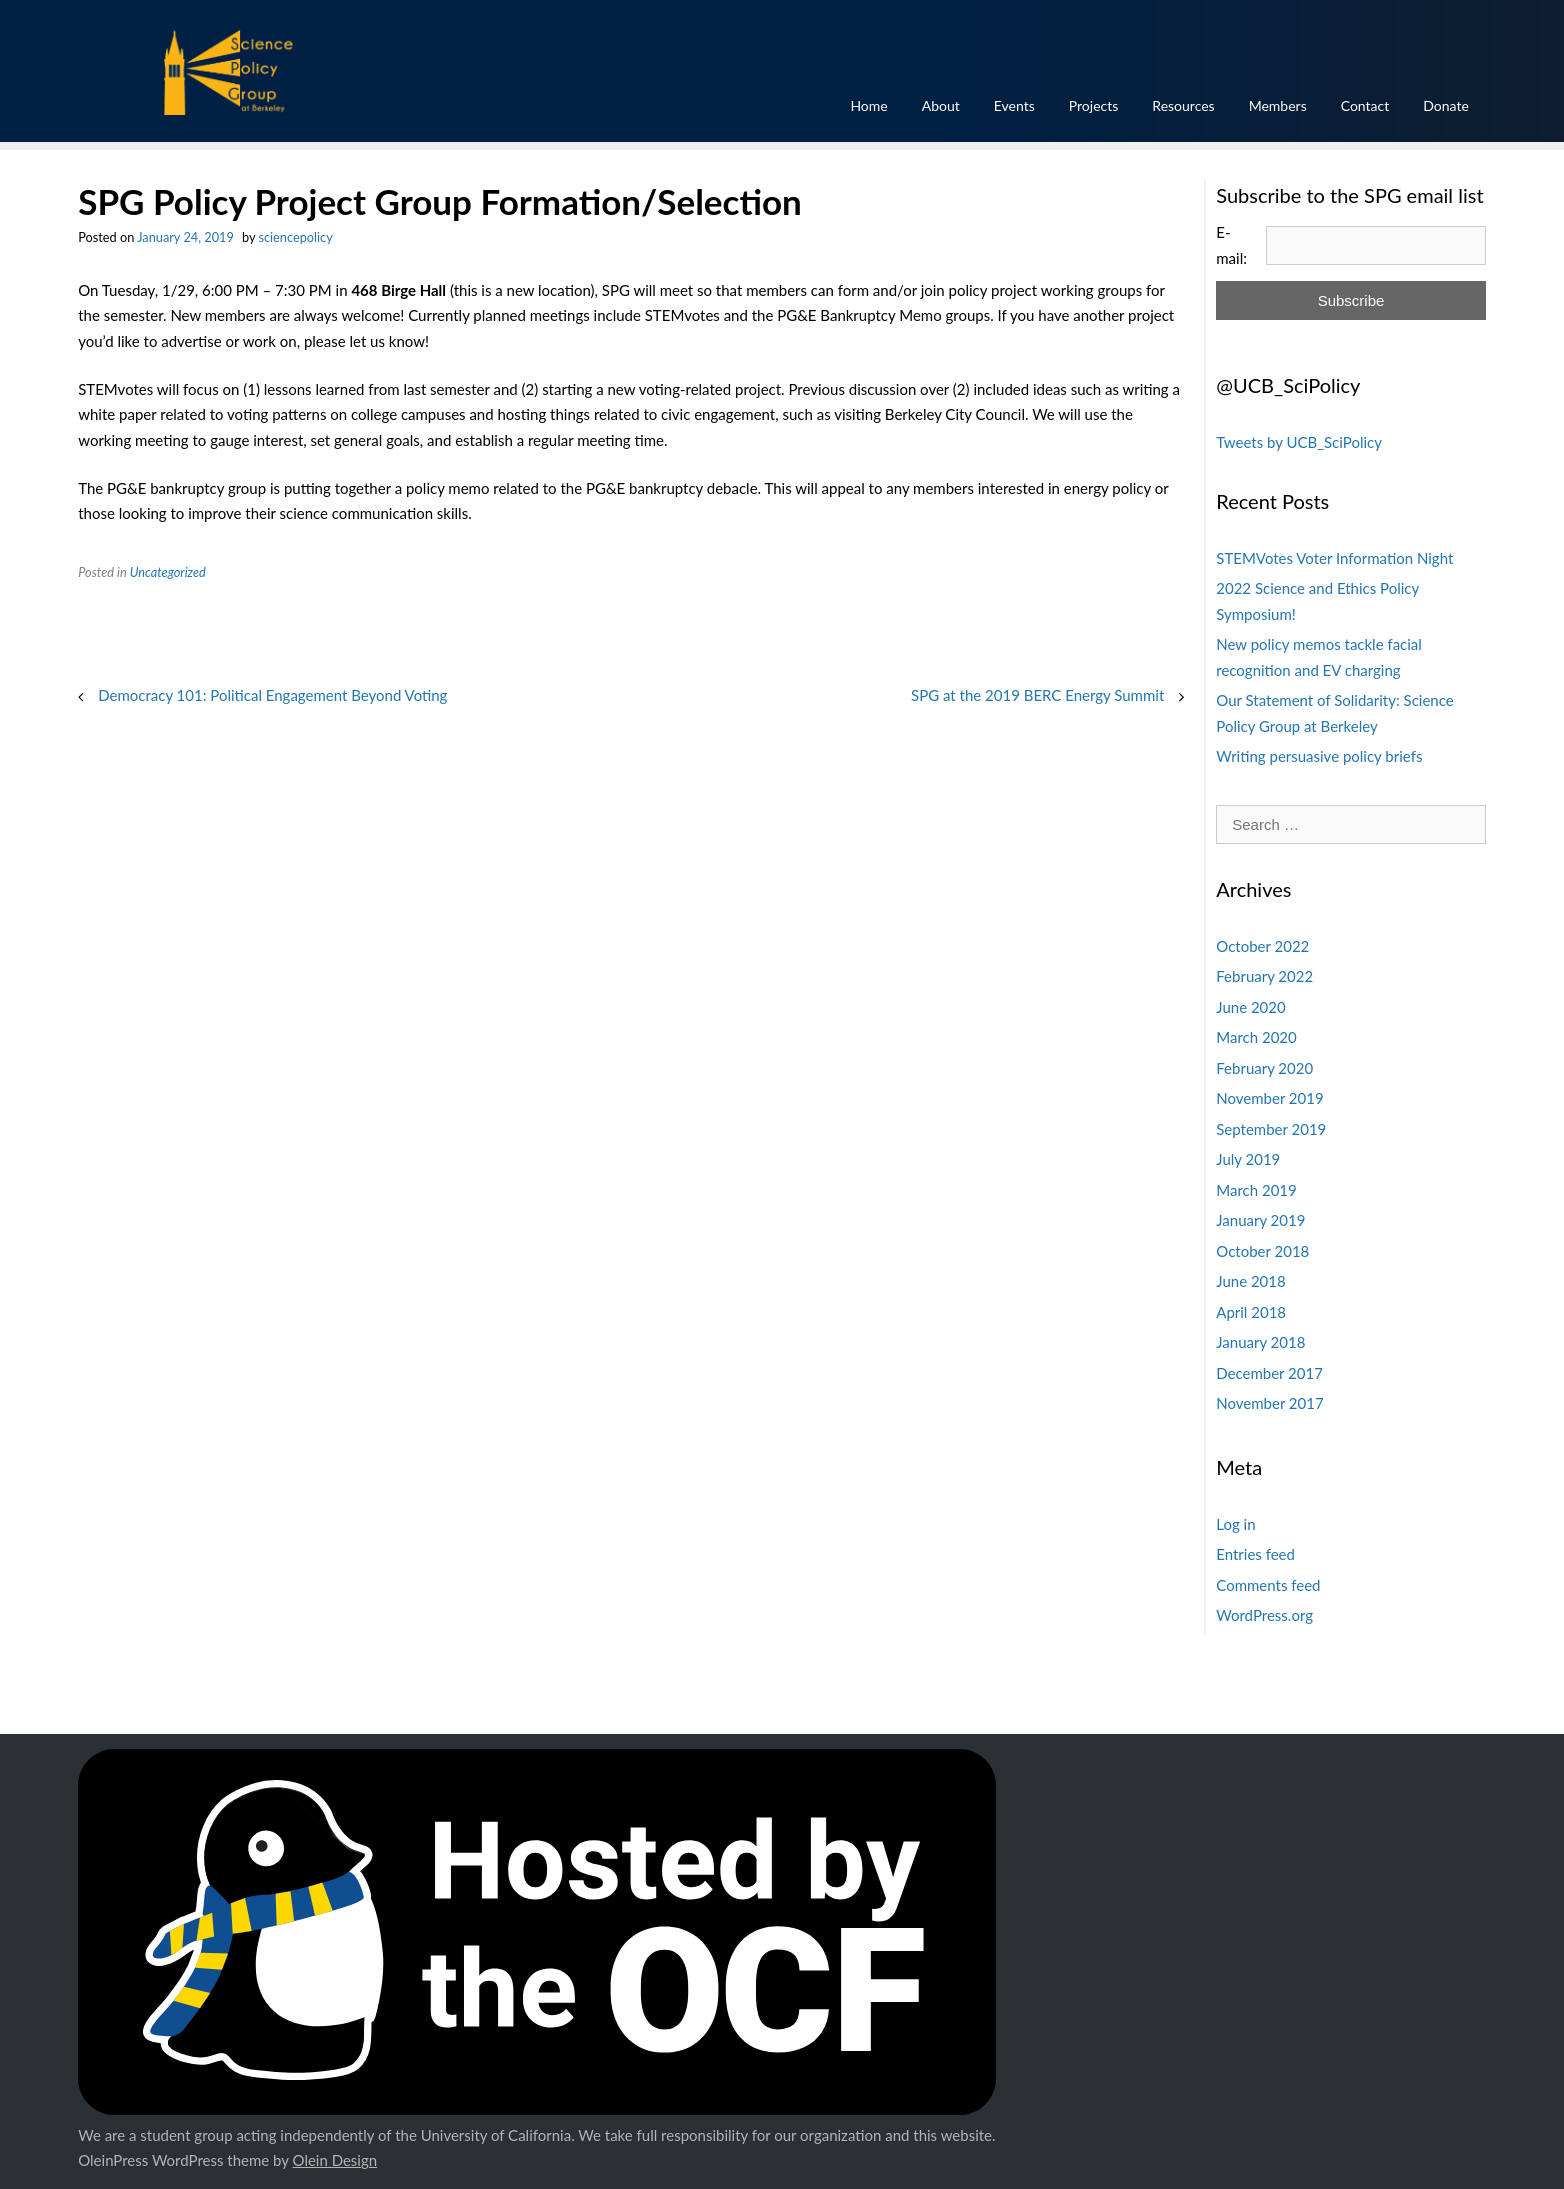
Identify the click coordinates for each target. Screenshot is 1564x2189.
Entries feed (1255, 1554)
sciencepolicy (295, 237)
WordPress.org (1264, 1615)
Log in (1235, 1524)
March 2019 (1256, 1190)
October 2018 (1262, 1251)
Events (1014, 105)
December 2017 (1269, 1373)
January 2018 (1260, 1342)
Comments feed (1268, 1585)
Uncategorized (168, 572)
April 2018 (1251, 1312)
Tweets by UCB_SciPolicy (1299, 442)
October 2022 (1262, 946)
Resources (1183, 105)
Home (868, 105)
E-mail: (1231, 245)
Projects (1094, 105)
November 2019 (1269, 1098)
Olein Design (335, 2160)
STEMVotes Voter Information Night (1334, 558)
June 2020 (1250, 1007)
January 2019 (1260, 1220)
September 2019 (1271, 1129)
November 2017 (1269, 1403)
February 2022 (1264, 976)
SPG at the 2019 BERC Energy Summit (1037, 695)
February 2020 (1264, 1068)
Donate (1446, 105)
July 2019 (1248, 1159)
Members (1278, 105)
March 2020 (1256, 1037)
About (941, 105)
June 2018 (1250, 1281)
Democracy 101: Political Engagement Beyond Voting (272, 695)
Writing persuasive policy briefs (1319, 756)
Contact (1365, 105)
